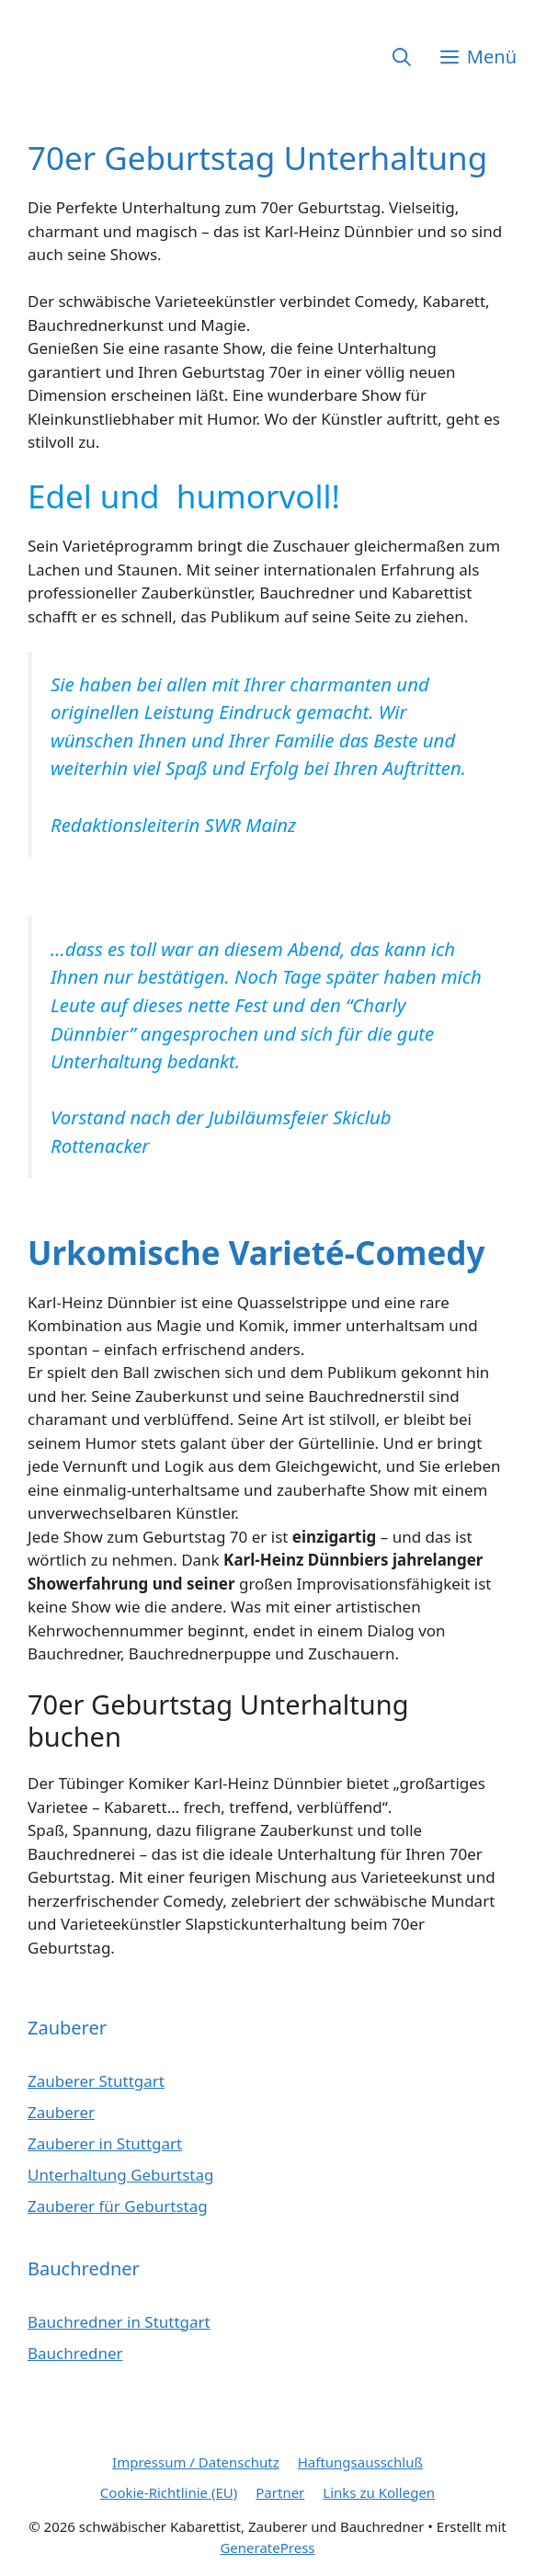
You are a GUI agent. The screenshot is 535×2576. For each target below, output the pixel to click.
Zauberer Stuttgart (96, 2081)
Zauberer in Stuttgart (105, 2143)
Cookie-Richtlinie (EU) (168, 2492)
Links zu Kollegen (379, 2492)
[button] (402, 56)
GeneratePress (267, 2547)
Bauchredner (75, 2353)
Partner (280, 2492)
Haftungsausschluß (360, 2462)
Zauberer (61, 2112)
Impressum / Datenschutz (195, 2462)
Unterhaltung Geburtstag (121, 2174)
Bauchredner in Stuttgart (119, 2321)
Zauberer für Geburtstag (118, 2206)
